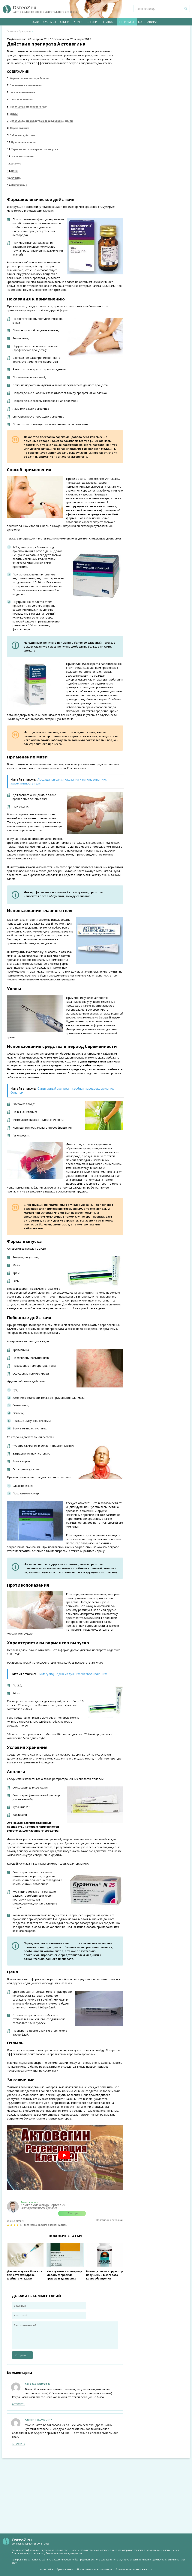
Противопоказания (21, 142)
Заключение (17, 185)
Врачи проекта (65, 2569)
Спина (64, 22)
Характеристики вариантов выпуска (32, 149)
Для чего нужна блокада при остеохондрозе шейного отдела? (24, 2275)
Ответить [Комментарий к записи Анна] (18, 2404)
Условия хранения (20, 156)
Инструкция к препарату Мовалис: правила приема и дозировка (64, 2275)
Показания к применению (24, 85)
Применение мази (20, 99)
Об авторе (72, 2213)
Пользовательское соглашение (94, 2569)
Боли (35, 22)
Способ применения (21, 92)
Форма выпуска (18, 128)
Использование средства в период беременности (40, 121)
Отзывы (14, 177)
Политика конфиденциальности (134, 2569)
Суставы (49, 22)
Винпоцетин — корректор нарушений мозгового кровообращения (104, 2275)
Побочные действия (21, 135)
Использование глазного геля (27, 106)
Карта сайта (46, 2569)
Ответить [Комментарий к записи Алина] (18, 2443)
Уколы (12, 113)
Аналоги (14, 163)
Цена (12, 170)
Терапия (107, 22)
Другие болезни (85, 22)
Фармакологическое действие (28, 78)
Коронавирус (148, 22)
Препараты (126, 22)
